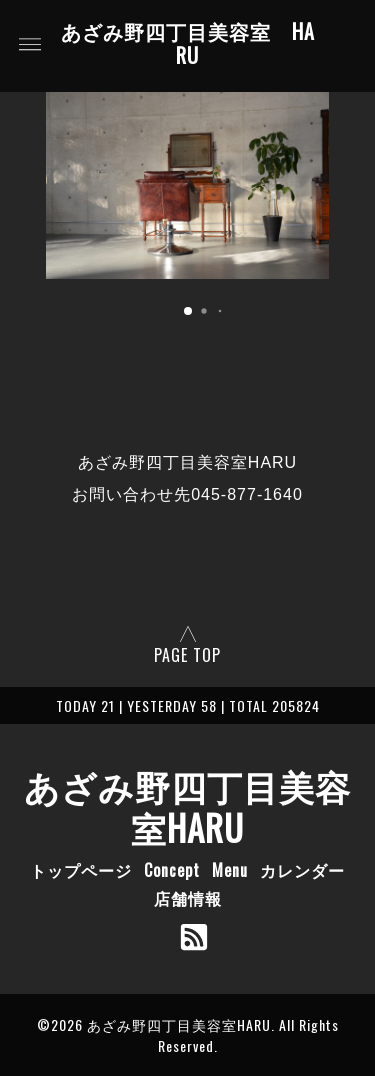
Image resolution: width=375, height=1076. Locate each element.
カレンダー (302, 870)
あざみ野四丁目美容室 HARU (188, 44)
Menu (230, 870)
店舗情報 (188, 898)
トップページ (81, 870)
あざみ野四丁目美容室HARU (187, 806)
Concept (172, 870)
